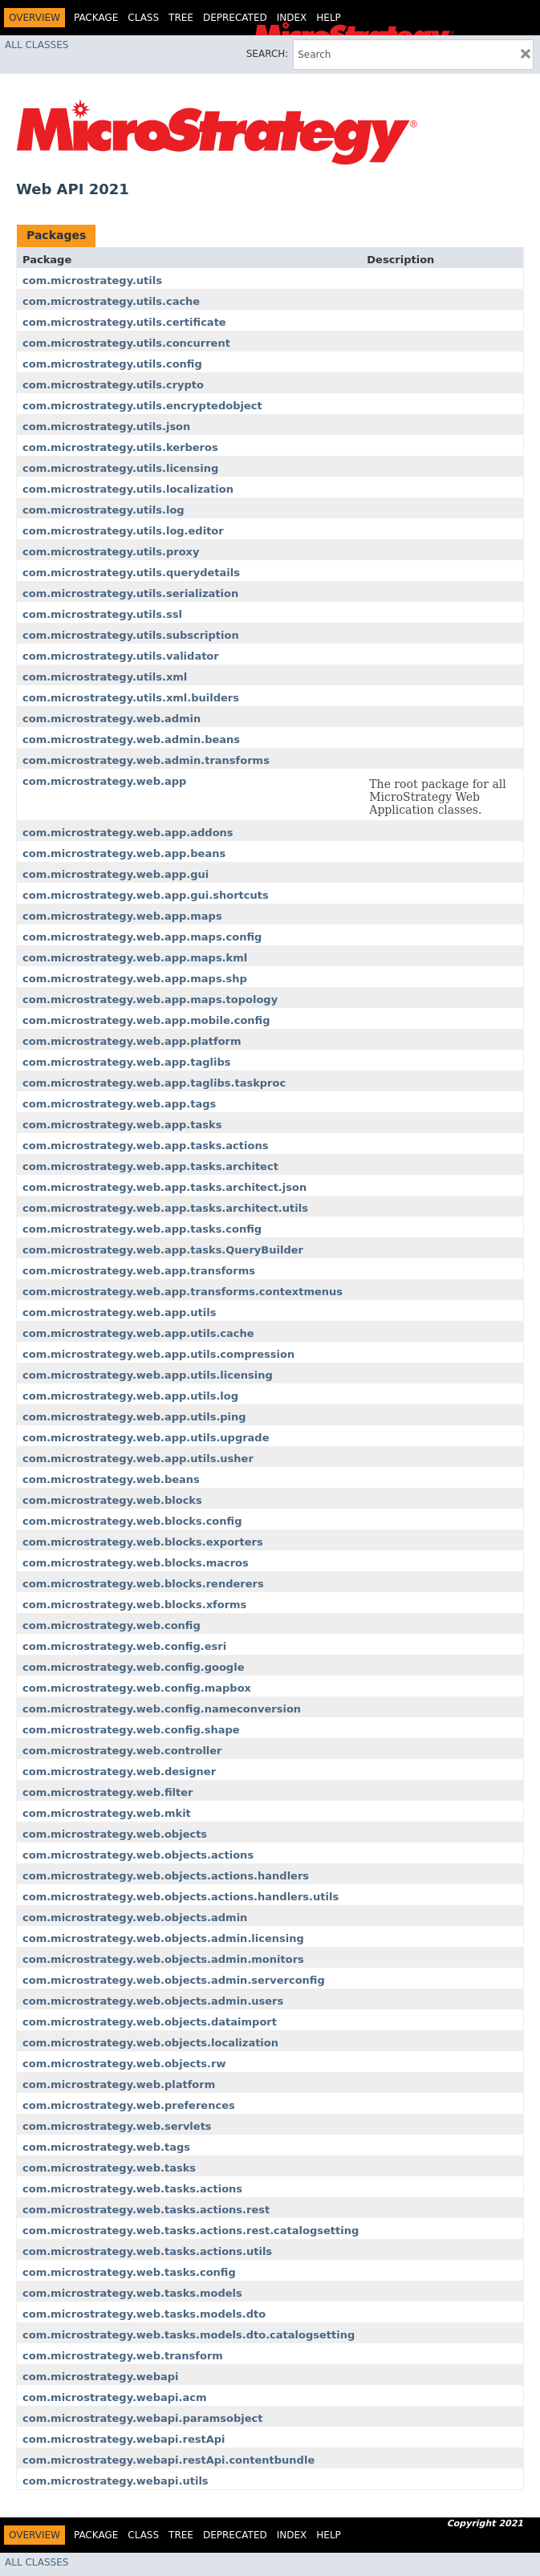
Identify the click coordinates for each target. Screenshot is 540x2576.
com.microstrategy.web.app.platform (132, 1041)
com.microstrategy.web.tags (106, 2147)
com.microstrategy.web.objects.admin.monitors (163, 1959)
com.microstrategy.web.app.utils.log (130, 1396)
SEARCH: (267, 53)
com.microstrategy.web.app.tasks (121, 1125)
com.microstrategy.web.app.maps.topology (150, 999)
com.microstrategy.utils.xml (104, 677)
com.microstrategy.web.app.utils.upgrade (146, 1438)
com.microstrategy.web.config (111, 1625)
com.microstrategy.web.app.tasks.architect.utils (165, 1208)
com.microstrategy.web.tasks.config (129, 2272)
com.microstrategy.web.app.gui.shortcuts (145, 895)
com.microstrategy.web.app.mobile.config (146, 1020)
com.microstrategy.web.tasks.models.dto (144, 2314)
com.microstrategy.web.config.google (133, 1667)
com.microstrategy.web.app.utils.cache (138, 1333)
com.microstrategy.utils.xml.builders (130, 698)
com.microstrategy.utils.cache (111, 301)
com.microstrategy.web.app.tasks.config (142, 1229)
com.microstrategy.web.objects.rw (123, 2064)
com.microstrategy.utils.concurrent (126, 343)
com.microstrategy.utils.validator (120, 656)
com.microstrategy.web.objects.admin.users (152, 2001)
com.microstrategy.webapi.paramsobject (142, 2418)
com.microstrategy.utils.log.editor (123, 531)
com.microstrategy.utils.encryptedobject (142, 406)
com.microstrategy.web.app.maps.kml (134, 958)
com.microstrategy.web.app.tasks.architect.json (164, 1187)
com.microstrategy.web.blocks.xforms (134, 1605)
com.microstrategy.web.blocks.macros (135, 1563)
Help (328, 17)
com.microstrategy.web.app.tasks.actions (145, 1146)
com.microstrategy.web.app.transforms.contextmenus (182, 1292)
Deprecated (235, 17)
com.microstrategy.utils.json (106, 427)
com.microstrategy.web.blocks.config (132, 1521)
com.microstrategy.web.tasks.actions (132, 2189)
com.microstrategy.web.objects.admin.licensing (163, 1938)
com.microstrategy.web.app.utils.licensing (147, 1375)
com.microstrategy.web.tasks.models (132, 2293)
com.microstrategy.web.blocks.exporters (142, 1542)
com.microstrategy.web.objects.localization (150, 2043)
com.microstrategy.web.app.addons (127, 833)
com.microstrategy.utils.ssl (102, 614)
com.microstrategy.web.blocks (112, 1500)
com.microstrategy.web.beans (111, 1479)
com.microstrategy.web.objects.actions (138, 1855)
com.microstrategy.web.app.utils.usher (138, 1459)
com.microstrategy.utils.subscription (130, 635)
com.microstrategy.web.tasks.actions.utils (147, 2251)
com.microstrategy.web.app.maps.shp (134, 979)
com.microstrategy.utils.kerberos (120, 447)
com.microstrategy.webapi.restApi (123, 2439)
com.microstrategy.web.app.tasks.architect (150, 1166)
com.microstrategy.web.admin (111, 719)
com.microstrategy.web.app (104, 781)
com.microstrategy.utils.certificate (124, 322)
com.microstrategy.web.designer (119, 1771)
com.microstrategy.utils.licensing (120, 468)
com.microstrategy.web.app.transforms (138, 1271)
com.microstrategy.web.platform (118, 2084)
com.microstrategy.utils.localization (127, 489)
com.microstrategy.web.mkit (106, 1813)
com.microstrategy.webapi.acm (114, 2397)
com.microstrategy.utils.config (112, 364)
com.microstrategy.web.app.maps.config (142, 937)
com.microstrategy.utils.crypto (113, 385)
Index (292, 17)
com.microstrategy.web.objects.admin (134, 1918)
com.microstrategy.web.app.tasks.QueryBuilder (162, 1250)
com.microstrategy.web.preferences (128, 2105)
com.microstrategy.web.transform (122, 2356)
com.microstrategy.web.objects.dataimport (149, 2022)
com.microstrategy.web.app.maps (122, 916)
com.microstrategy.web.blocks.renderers (143, 1584)
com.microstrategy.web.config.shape (131, 1730)
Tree (180, 17)
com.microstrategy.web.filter (107, 1792)
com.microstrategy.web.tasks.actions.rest (146, 2210)
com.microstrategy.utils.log (103, 510)
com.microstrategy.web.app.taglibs (126, 1062)
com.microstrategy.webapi (100, 2377)
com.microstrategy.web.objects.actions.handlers (165, 1876)
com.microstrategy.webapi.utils (115, 2481)
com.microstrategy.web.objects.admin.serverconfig (173, 1980)
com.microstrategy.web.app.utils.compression (158, 1354)
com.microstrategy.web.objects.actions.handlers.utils (180, 1897)
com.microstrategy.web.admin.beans (131, 739)
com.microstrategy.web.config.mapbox (136, 1688)
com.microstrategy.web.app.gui (115, 874)
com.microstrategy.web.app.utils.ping (134, 1417)
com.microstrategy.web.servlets (117, 2126)
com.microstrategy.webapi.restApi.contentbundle (168, 2460)
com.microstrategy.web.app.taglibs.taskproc (154, 1083)
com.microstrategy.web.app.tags (119, 1104)
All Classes (36, 45)
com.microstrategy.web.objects (114, 1834)
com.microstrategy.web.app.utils (119, 1312)
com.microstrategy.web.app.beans (123, 853)
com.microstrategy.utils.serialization (130, 593)
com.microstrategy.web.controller (122, 1751)
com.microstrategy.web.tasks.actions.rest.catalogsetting (190, 2231)
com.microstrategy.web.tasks (109, 2168)
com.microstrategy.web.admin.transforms (146, 760)
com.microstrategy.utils (92, 280)
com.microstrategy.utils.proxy (110, 552)
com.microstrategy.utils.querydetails (131, 573)
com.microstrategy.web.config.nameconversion (161, 1709)
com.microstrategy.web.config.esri (124, 1646)
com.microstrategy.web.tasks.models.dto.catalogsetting (188, 2335)
